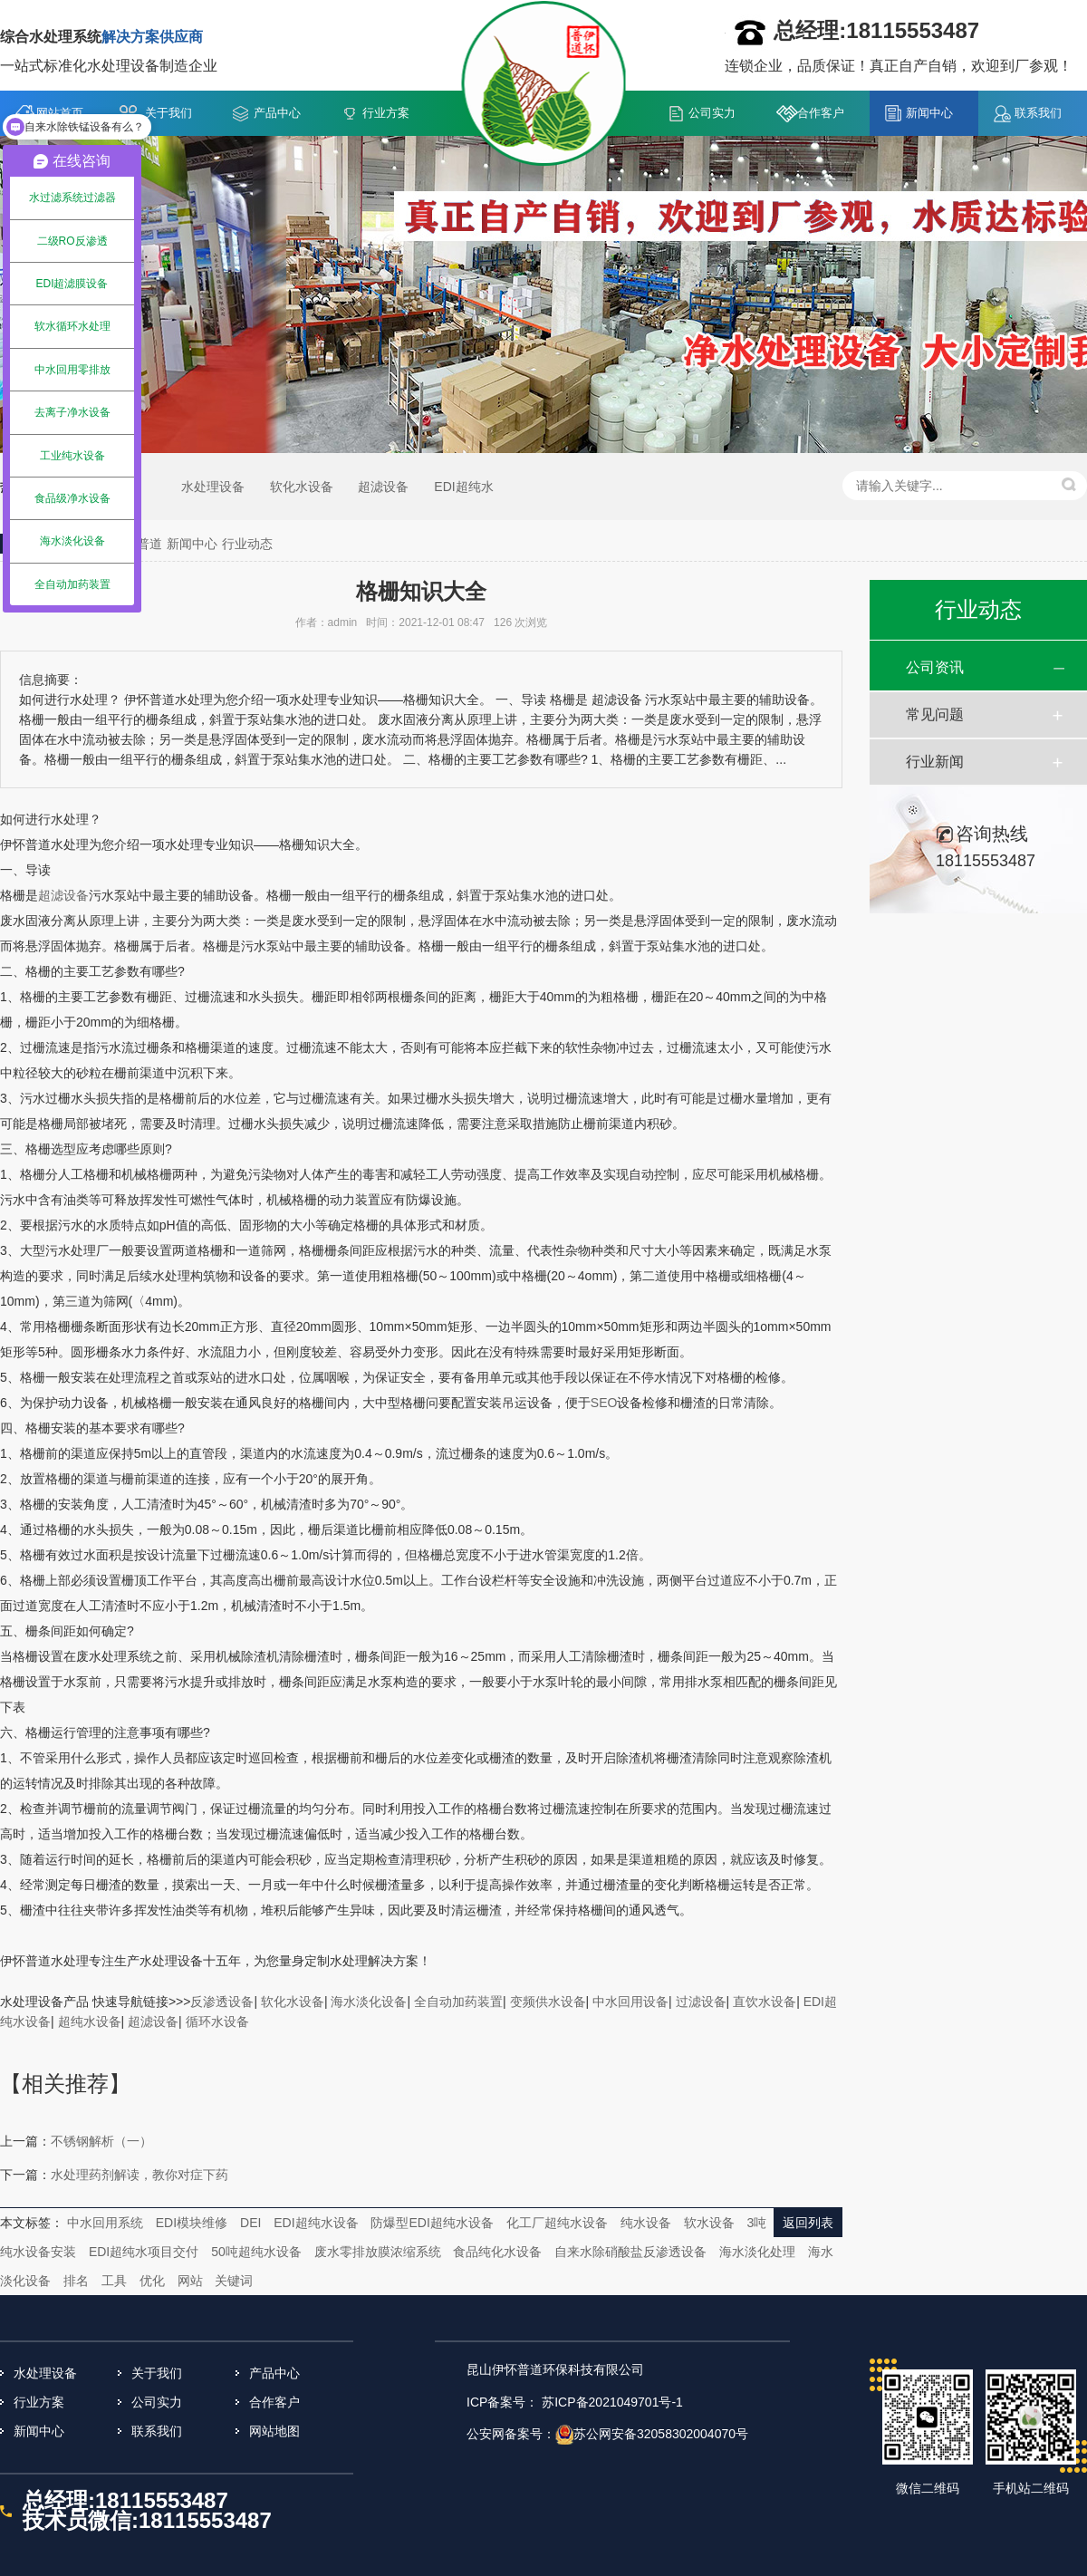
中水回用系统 (105, 2222)
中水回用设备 (630, 2001)
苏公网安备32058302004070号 (660, 2433)
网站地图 (274, 2431)
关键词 (234, 2280)
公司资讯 (935, 667)
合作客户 (820, 113)
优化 (152, 2280)
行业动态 (247, 543)
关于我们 (168, 113)
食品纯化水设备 (497, 2251)
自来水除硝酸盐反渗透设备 (630, 2251)
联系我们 (1038, 113)
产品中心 (277, 113)
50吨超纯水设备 (256, 2251)
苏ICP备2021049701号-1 (612, 2402)
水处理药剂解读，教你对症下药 (139, 2174)
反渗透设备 (222, 2001)
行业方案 (385, 113)
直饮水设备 (764, 2001)
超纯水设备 (89, 2021)
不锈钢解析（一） (101, 2141)
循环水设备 (217, 2021)
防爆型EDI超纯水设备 (431, 2222)
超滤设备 (383, 486)
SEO (604, 1402)
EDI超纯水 (463, 486)
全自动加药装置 (458, 2001)
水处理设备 (213, 486)
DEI (250, 2222)
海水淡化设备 (369, 2001)
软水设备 (709, 2222)
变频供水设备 (548, 2001)
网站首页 (59, 113)
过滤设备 (701, 2001)
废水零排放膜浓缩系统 (377, 2251)
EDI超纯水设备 (316, 2222)
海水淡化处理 (757, 2251)
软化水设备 (301, 486)
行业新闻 (935, 761)
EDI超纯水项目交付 (143, 2251)
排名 (76, 2280)
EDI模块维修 (191, 2222)
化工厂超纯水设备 (557, 2222)
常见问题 (935, 714)
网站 (190, 2280)
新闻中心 (929, 113)
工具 (114, 2280)
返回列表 (808, 2222)
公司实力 (712, 113)
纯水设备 (645, 2222)
